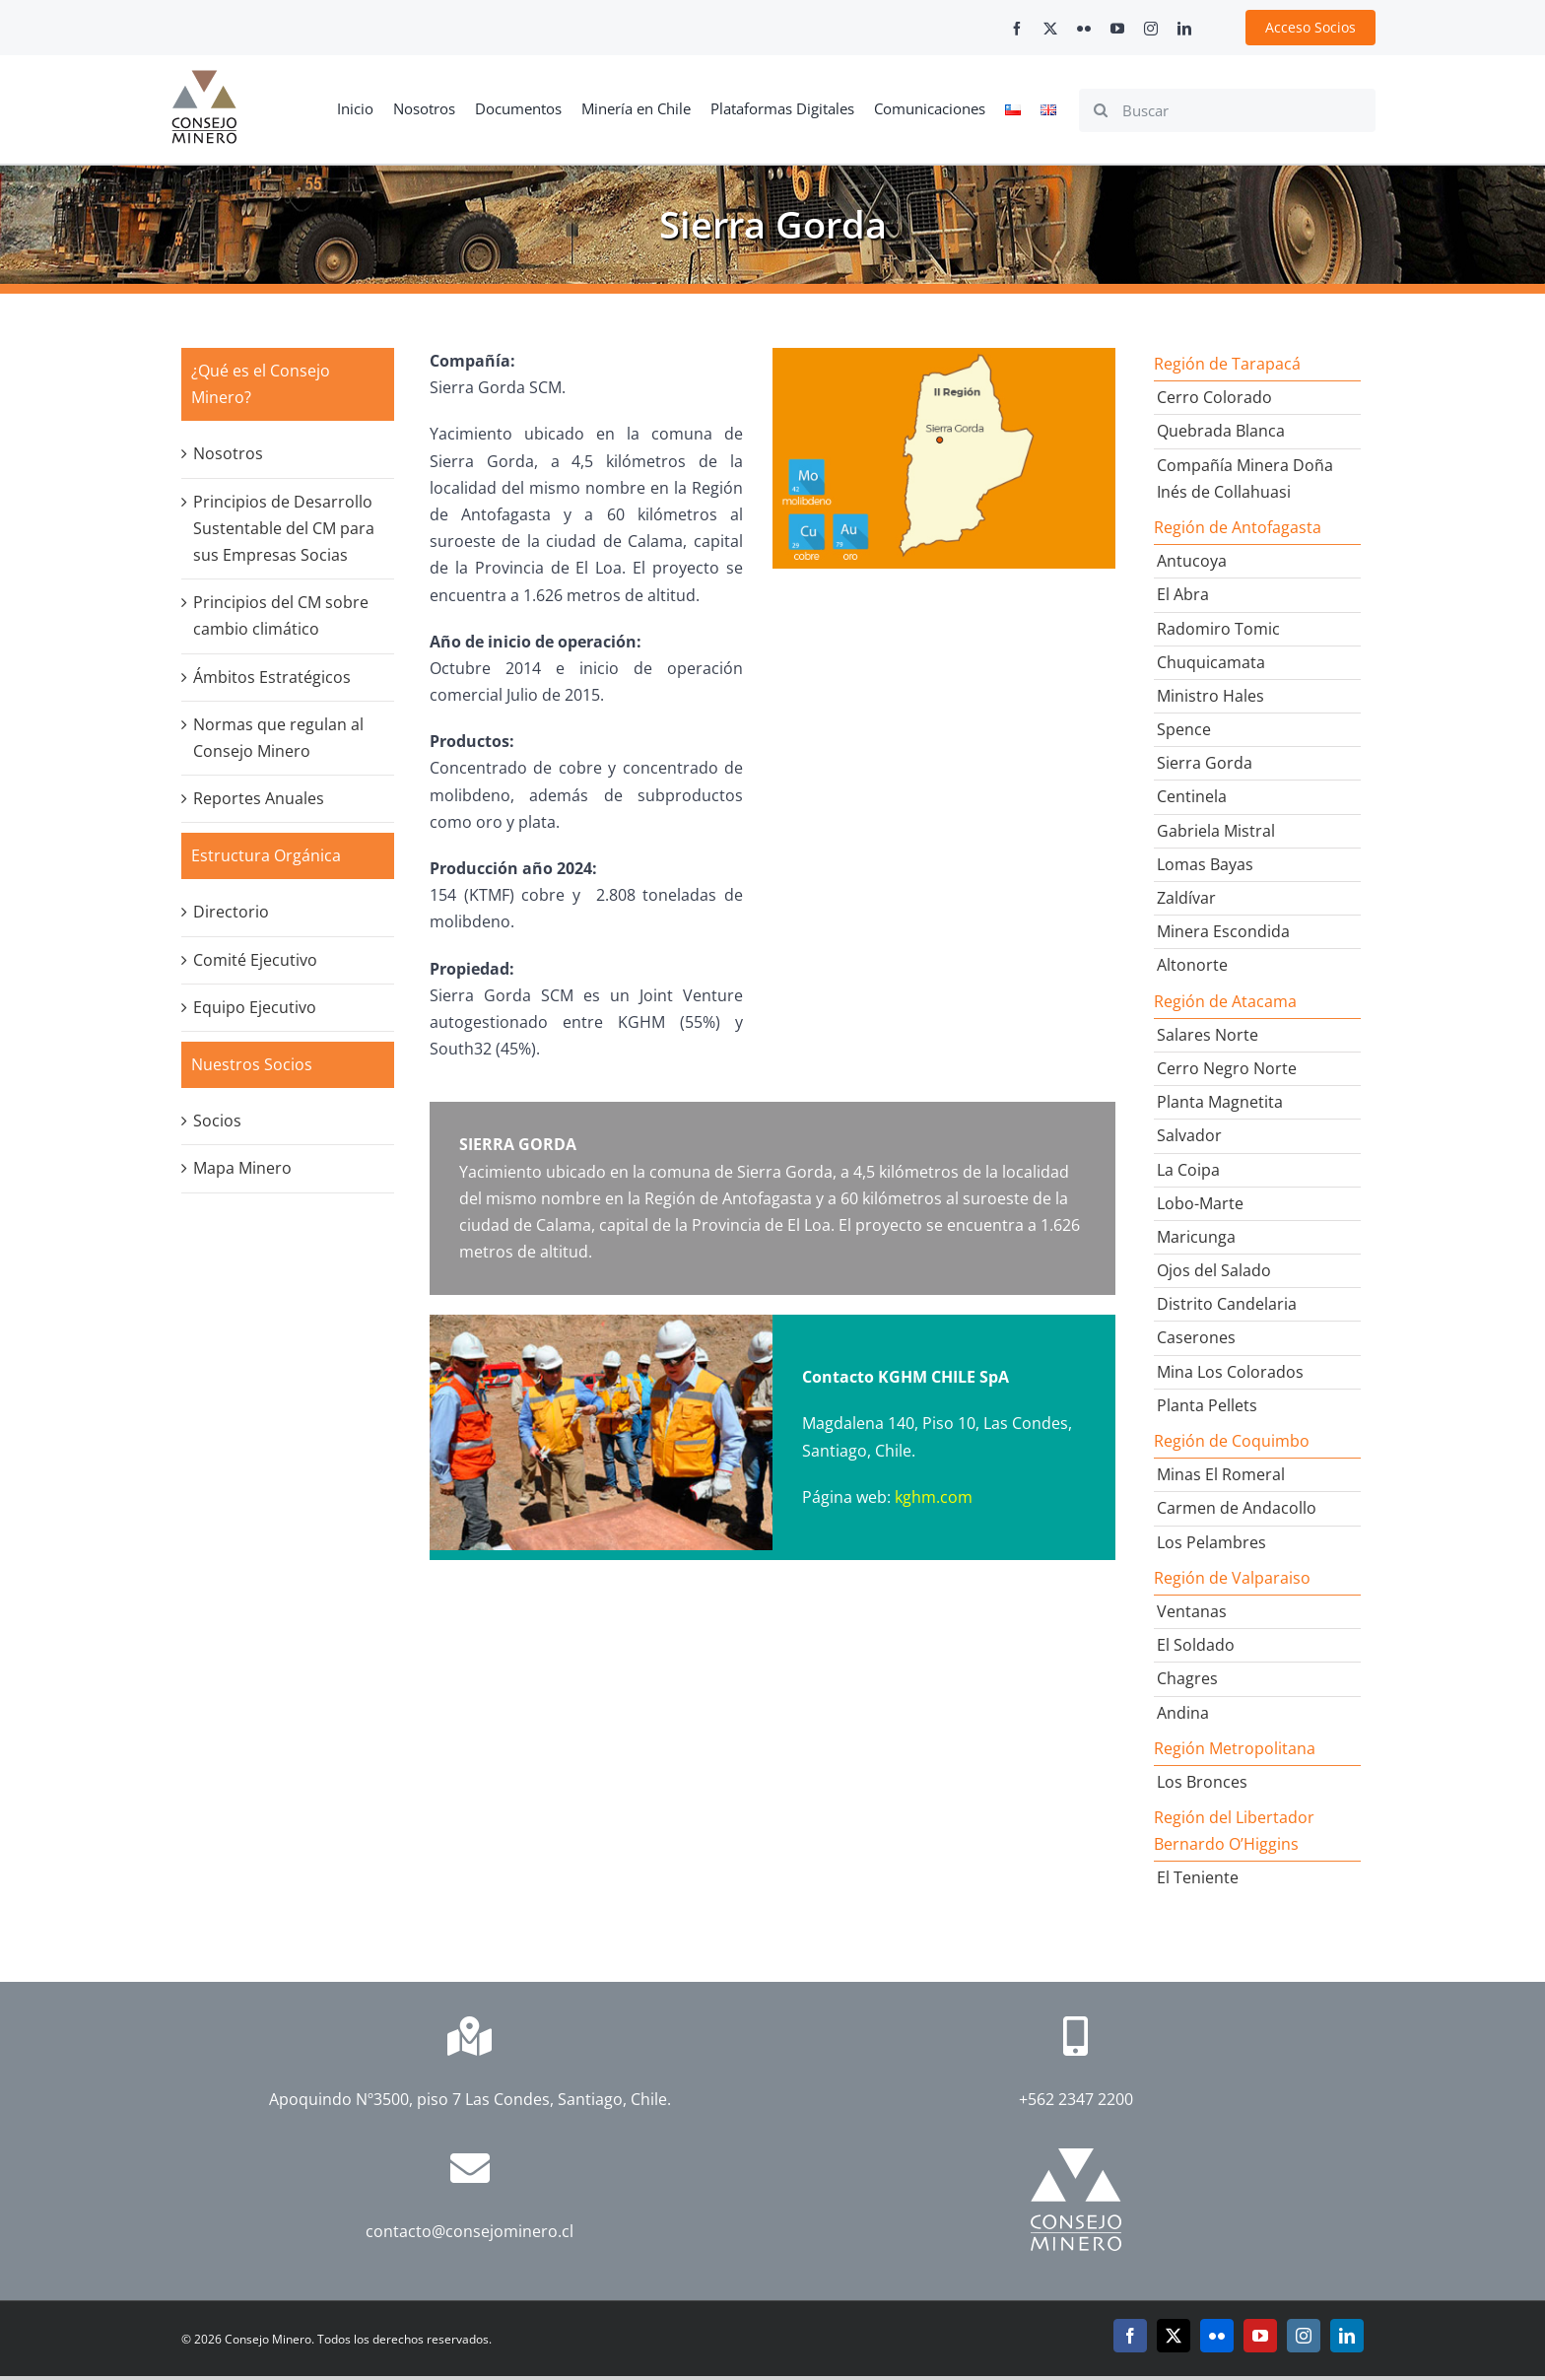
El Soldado (1196, 1645)
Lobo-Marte (1200, 1203)
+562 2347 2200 (1076, 2099)
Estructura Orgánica (266, 855)
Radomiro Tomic (1218, 629)
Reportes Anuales (258, 798)
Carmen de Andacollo (1236, 1508)
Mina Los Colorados (1230, 1372)
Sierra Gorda (1204, 763)
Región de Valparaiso (1232, 1578)
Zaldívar (1186, 898)
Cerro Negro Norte (1227, 1068)
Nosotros (228, 453)
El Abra (1183, 594)
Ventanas (1192, 1611)
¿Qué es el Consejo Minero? (260, 384)
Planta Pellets (1207, 1405)
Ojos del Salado (1214, 1270)
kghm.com (934, 1497)
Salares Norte (1207, 1035)
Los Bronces (1202, 1782)
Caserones (1196, 1337)
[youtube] (1117, 28)
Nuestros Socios (251, 1064)
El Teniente (1198, 1877)
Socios (217, 1120)
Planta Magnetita (1220, 1102)
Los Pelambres (1211, 1542)
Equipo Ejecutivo (254, 1007)
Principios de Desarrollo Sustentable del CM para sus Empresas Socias (283, 528)
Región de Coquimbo (1232, 1441)
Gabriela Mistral (1216, 831)
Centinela (1192, 796)
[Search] (1100, 110)
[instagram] (1151, 28)
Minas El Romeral (1221, 1474)
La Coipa (1188, 1170)
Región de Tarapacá (1227, 363)
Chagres (1187, 1678)
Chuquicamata (1211, 662)
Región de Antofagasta (1237, 527)
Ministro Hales (1210, 696)
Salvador (1189, 1135)
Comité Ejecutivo (255, 960)
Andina (1183, 1713)
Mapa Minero (242, 1168)
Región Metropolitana (1234, 1748)
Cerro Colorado (1214, 397)
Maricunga (1196, 1237)
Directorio (231, 911)
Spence (1184, 729)
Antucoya (1192, 561)
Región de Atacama (1225, 1001)
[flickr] (1084, 28)
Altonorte (1192, 965)
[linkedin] (1184, 28)
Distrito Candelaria (1227, 1304)
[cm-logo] (203, 78)
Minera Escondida (1223, 931)
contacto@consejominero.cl (469, 2231)
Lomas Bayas (1205, 864)
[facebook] (1017, 28)
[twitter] (1050, 28)
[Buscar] (1227, 110)
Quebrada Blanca (1221, 431)
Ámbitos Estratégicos (272, 677)
